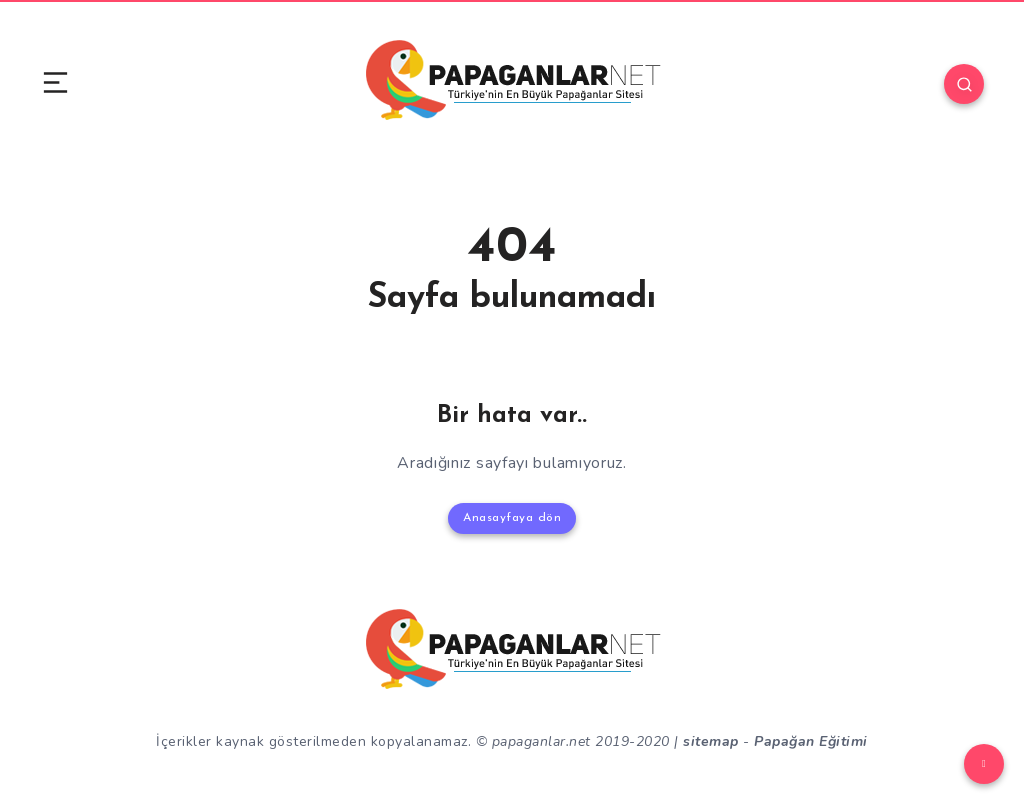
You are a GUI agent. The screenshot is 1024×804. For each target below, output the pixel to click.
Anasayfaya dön (512, 518)
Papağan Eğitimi (811, 741)
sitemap (711, 741)
